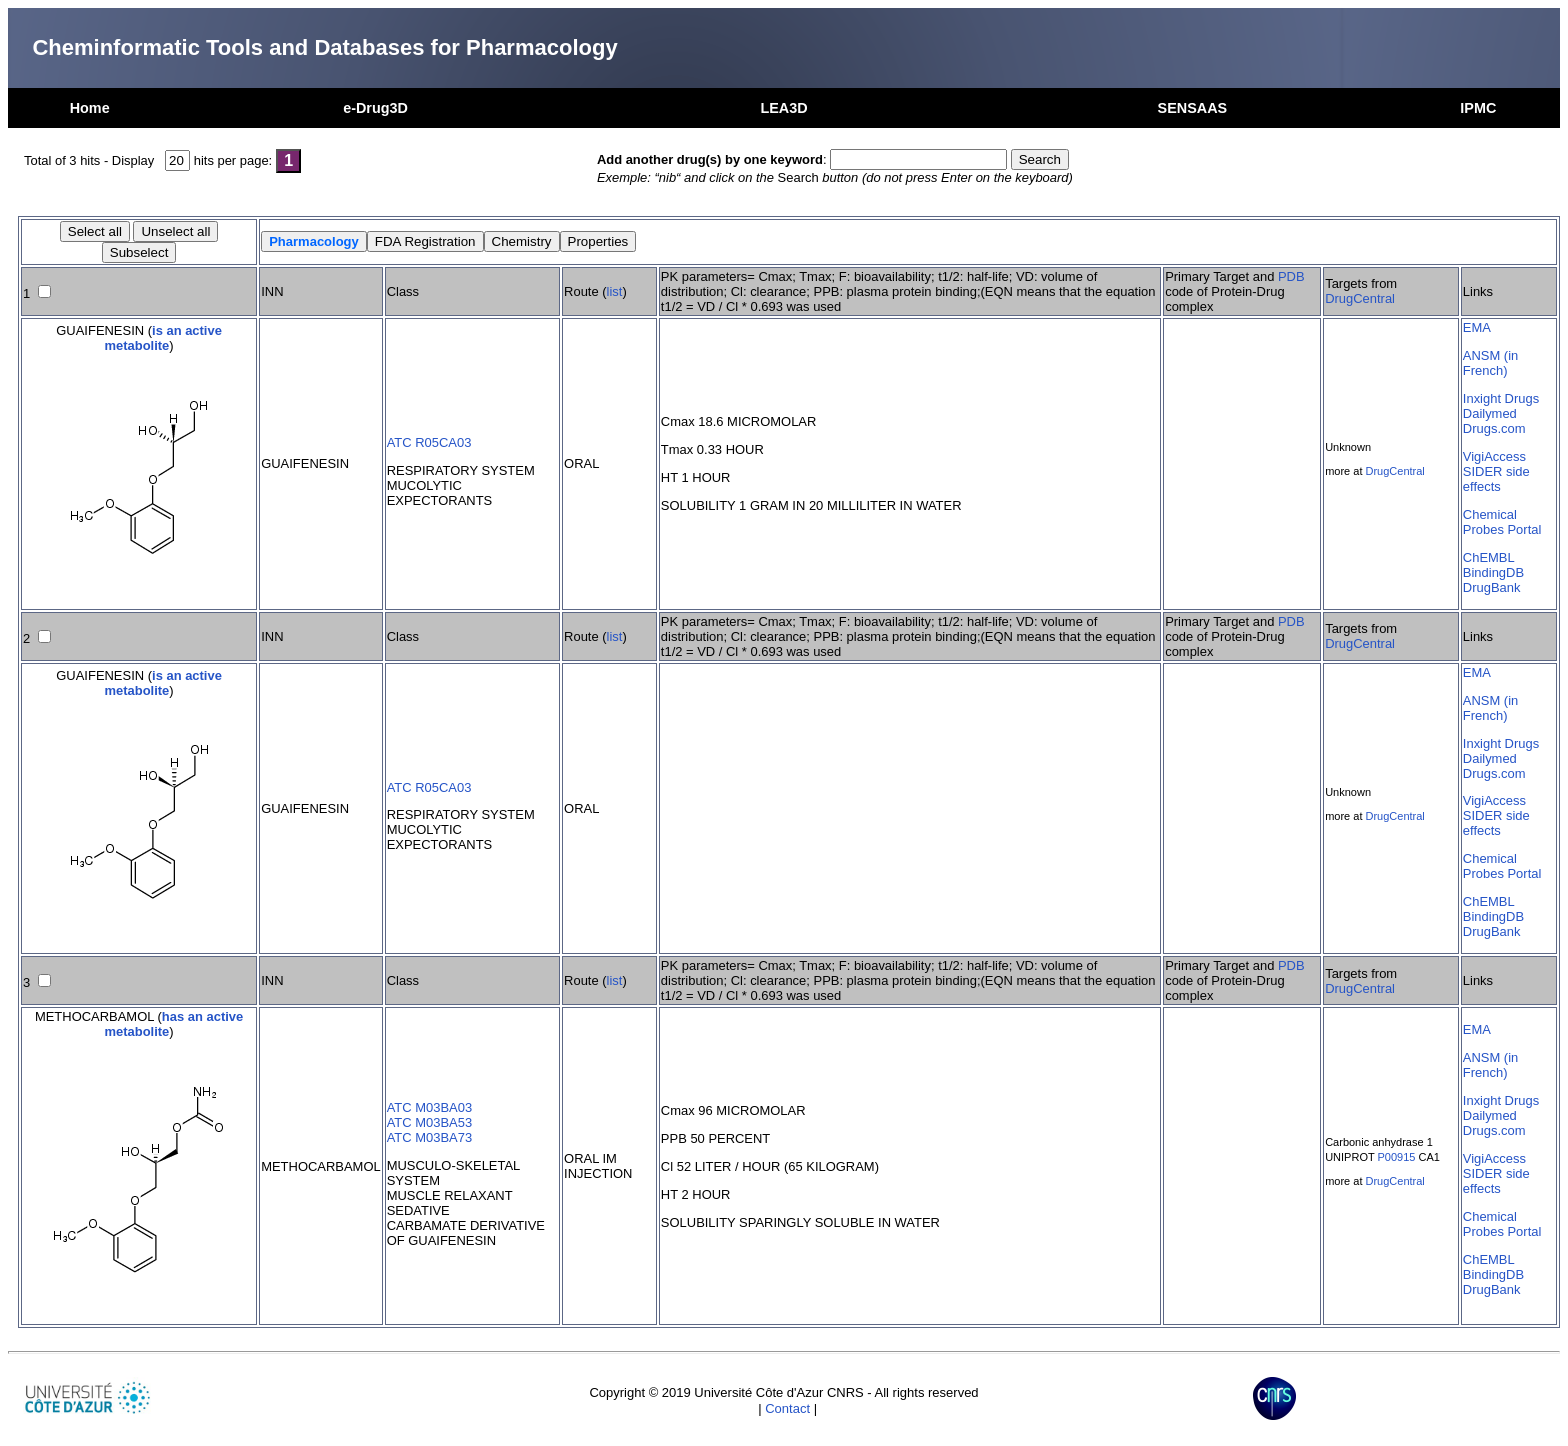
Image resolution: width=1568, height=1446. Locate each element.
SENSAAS (1193, 108)
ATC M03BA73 (429, 1137)
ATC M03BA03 (429, 1107)
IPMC (1478, 108)
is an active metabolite (163, 338)
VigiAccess (1494, 456)
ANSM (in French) (1490, 363)
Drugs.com (1494, 428)
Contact (787, 1408)
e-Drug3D (375, 108)
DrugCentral (1360, 298)
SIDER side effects (1496, 479)
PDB (1291, 276)
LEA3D (783, 108)
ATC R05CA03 (429, 442)
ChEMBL (1489, 557)
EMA (1477, 327)
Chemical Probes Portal (1502, 522)
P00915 (1397, 1157)
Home (90, 108)
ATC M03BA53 (429, 1122)
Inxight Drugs (1501, 398)
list (615, 291)
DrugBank (1492, 587)
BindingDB (1493, 572)
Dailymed (1490, 413)
